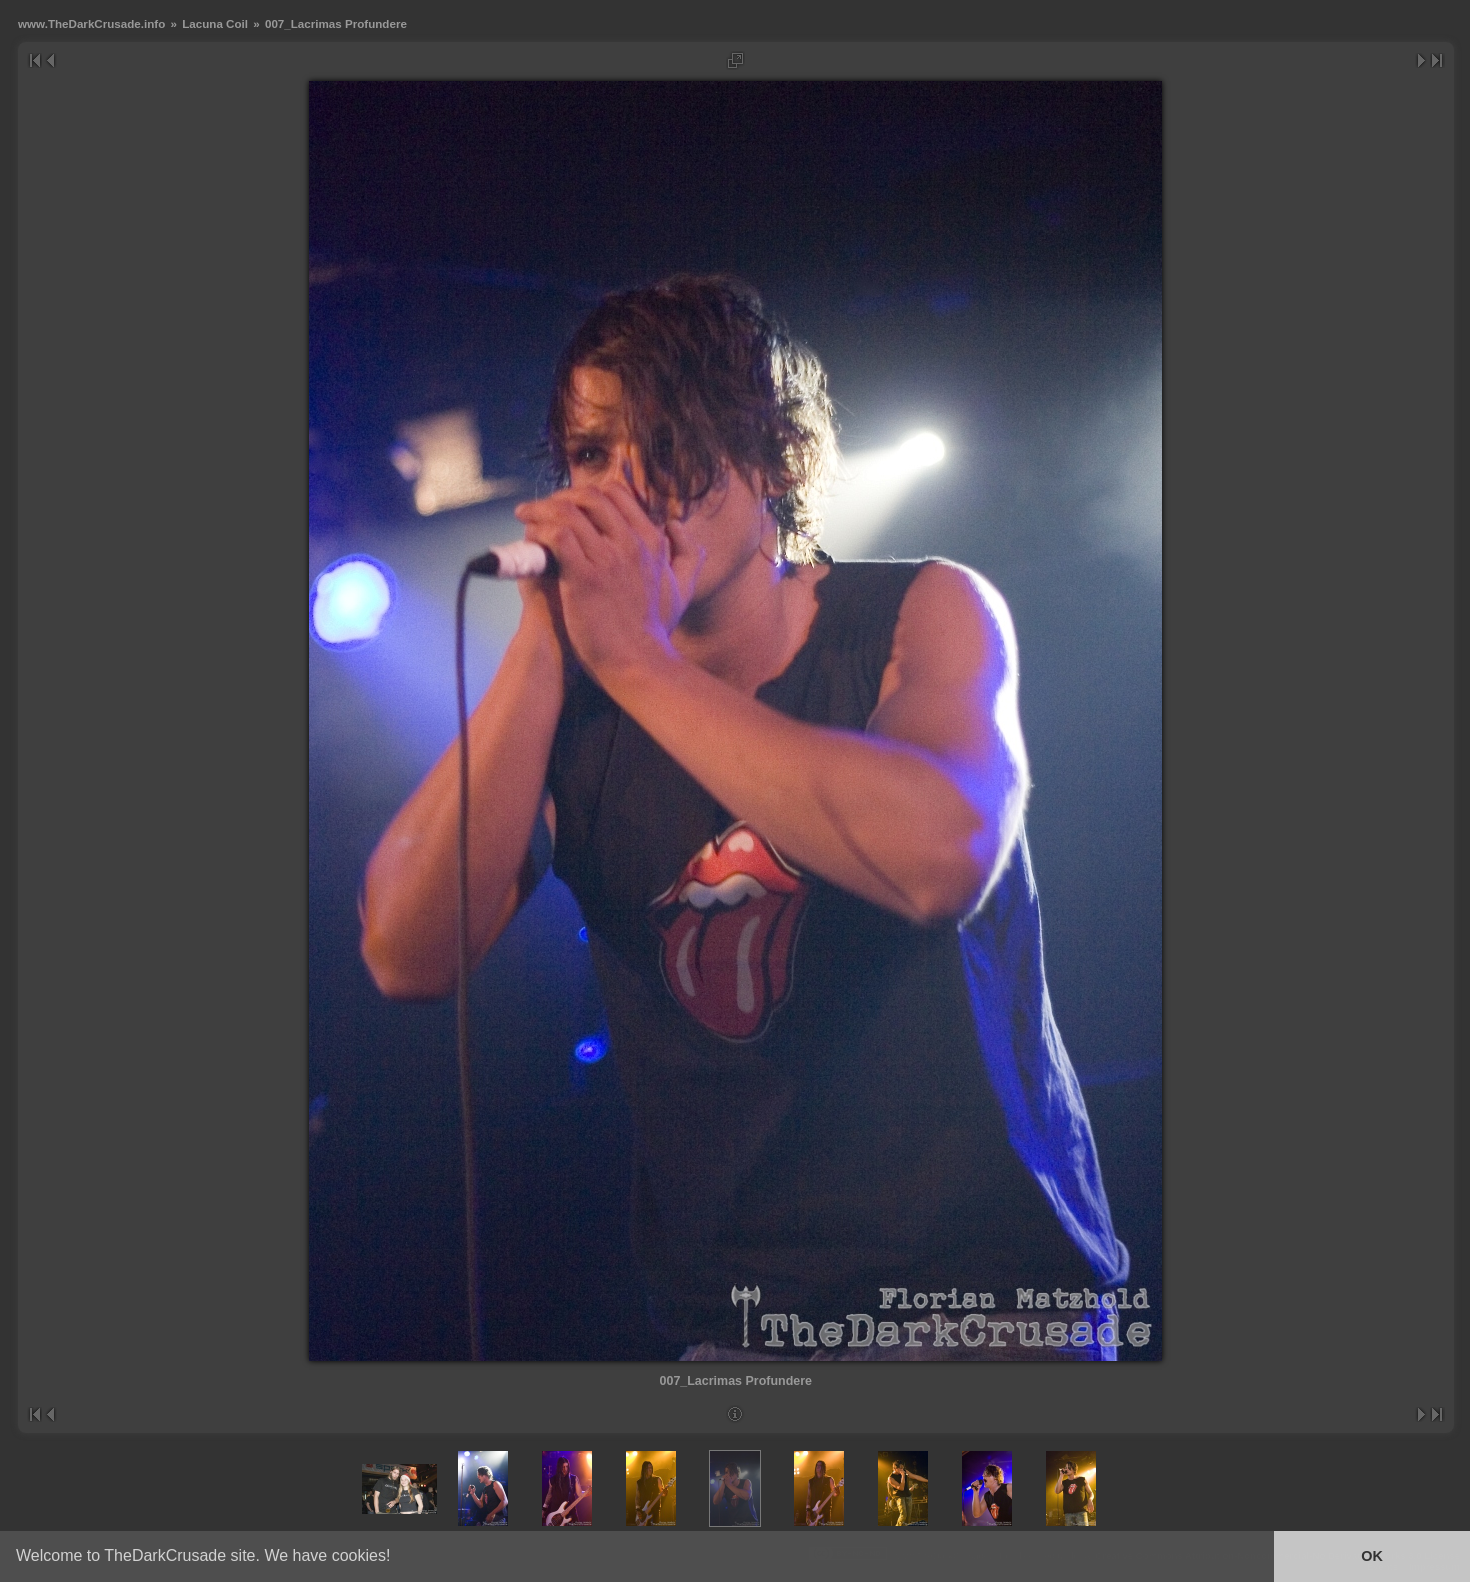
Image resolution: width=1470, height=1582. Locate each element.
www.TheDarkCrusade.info (91, 23)
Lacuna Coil (215, 23)
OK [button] (1372, 1556)
